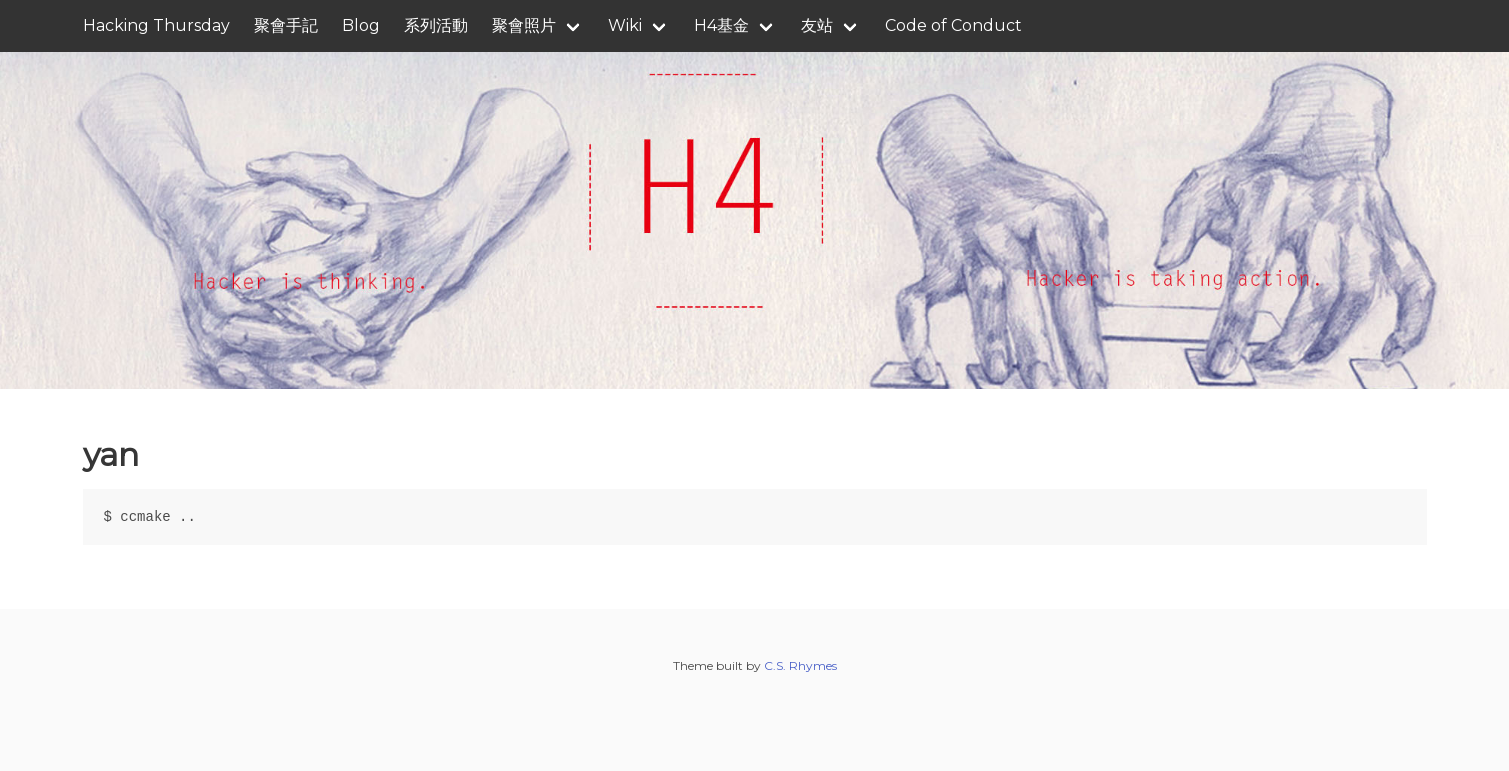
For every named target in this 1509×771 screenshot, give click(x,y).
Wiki (625, 25)
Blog (361, 25)
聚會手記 (286, 25)
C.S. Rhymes (800, 665)
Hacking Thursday (156, 25)
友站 (817, 25)
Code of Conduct (953, 25)
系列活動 (436, 25)
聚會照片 (524, 25)
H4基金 (721, 25)
